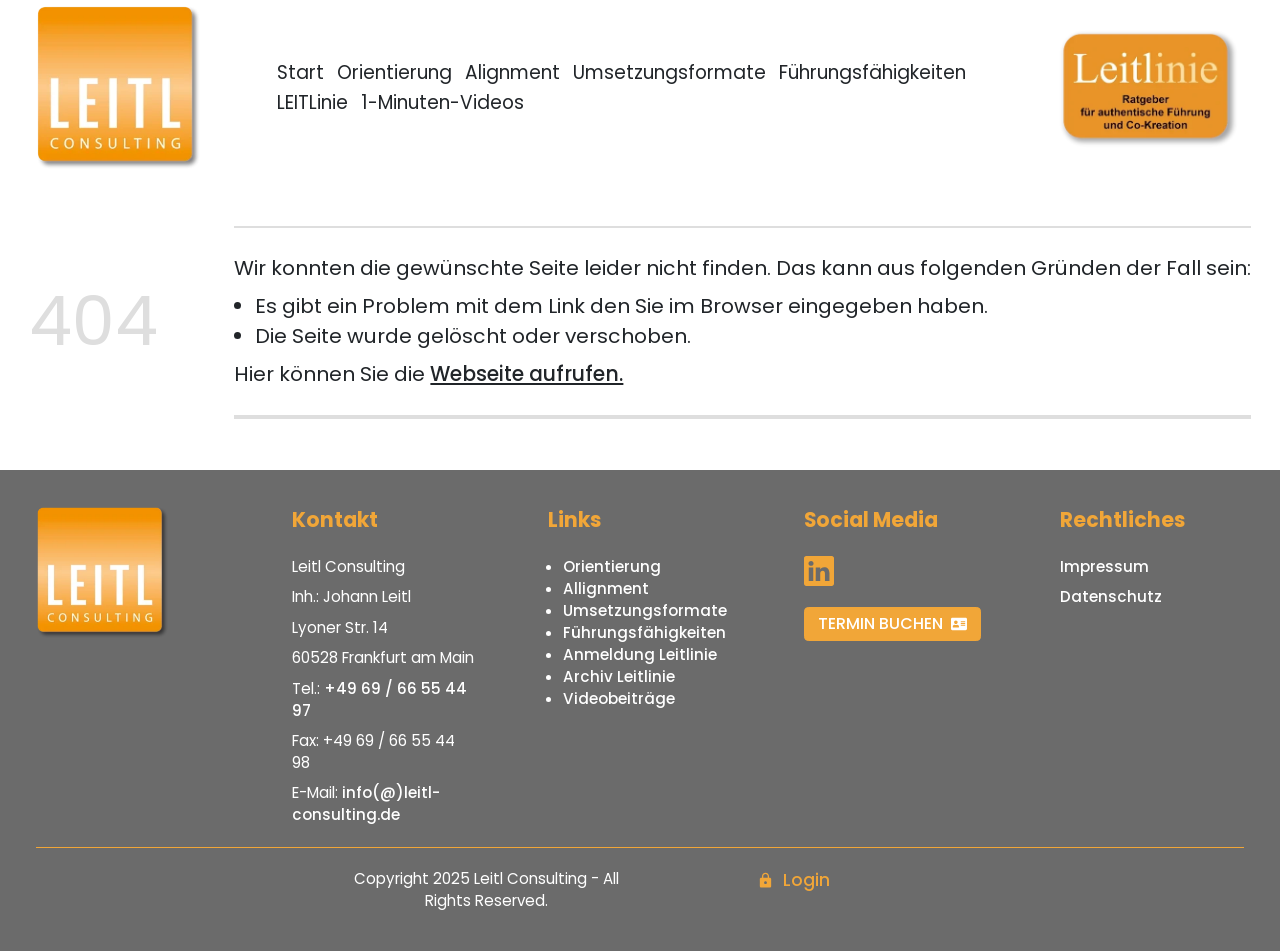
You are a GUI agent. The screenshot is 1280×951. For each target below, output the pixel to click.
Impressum (1104, 566)
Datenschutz (1111, 596)
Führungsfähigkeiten (872, 72)
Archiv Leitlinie (619, 676)
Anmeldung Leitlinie (640, 654)
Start (300, 72)
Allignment (606, 588)
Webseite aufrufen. (526, 374)
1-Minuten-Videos (442, 102)
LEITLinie (312, 102)
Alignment (512, 72)
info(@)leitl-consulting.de (366, 803)
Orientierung (394, 72)
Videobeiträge (619, 698)
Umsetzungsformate (669, 72)
